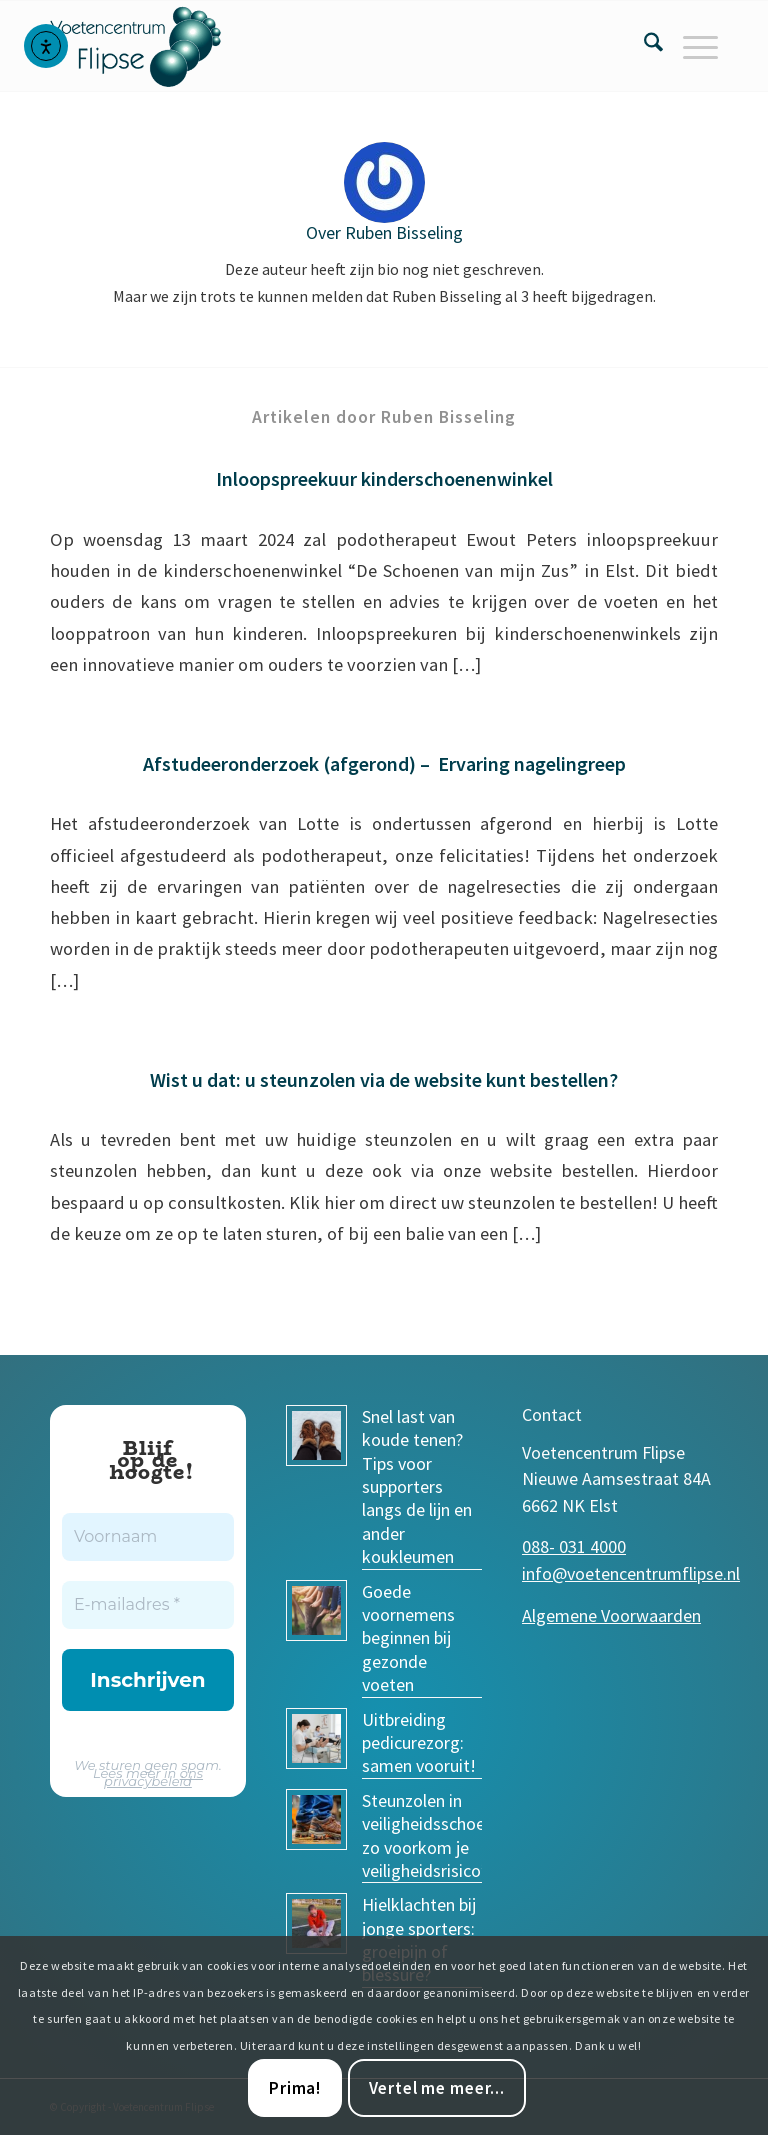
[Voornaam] (148, 1537)
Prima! (295, 2088)
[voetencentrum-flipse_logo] (148, 46)
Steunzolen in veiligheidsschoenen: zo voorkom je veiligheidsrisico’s (439, 1835)
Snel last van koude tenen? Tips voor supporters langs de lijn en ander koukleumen (417, 1486)
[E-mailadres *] (148, 1605)
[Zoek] (643, 46)
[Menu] (690, 46)
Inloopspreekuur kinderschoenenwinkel (384, 478)
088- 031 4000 (574, 1546)
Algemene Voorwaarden (611, 1615)
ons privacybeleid (153, 1777)
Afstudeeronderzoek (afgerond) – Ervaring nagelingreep (384, 763)
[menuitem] (643, 46)
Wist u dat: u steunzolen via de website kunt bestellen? (384, 1079)
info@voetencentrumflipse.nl (631, 1573)
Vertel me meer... (437, 2088)
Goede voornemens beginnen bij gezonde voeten (408, 1638)
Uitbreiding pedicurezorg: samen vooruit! (419, 1743)
